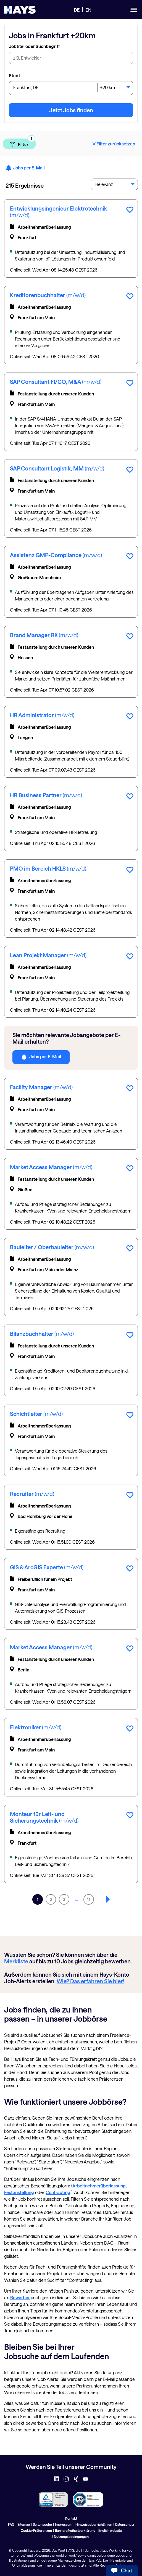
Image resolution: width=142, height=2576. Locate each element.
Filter (22, 143)
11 (88, 1899)
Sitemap (23, 2524)
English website (110, 2530)
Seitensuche (42, 2524)
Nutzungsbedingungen (71, 2536)
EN (88, 9)
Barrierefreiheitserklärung (75, 2530)
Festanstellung (19, 2192)
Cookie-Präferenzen (36, 2530)
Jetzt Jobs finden (71, 110)
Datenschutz (124, 2524)
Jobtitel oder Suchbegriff (34, 46)
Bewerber (20, 2297)
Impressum (63, 2524)
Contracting (58, 2192)
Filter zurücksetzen (113, 143)
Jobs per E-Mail (25, 168)
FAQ (11, 2524)
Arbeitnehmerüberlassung (99, 2185)
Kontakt (71, 2518)
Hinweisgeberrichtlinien (93, 2524)
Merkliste (16, 1961)
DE (77, 9)
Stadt (14, 75)
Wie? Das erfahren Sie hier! (90, 1981)
